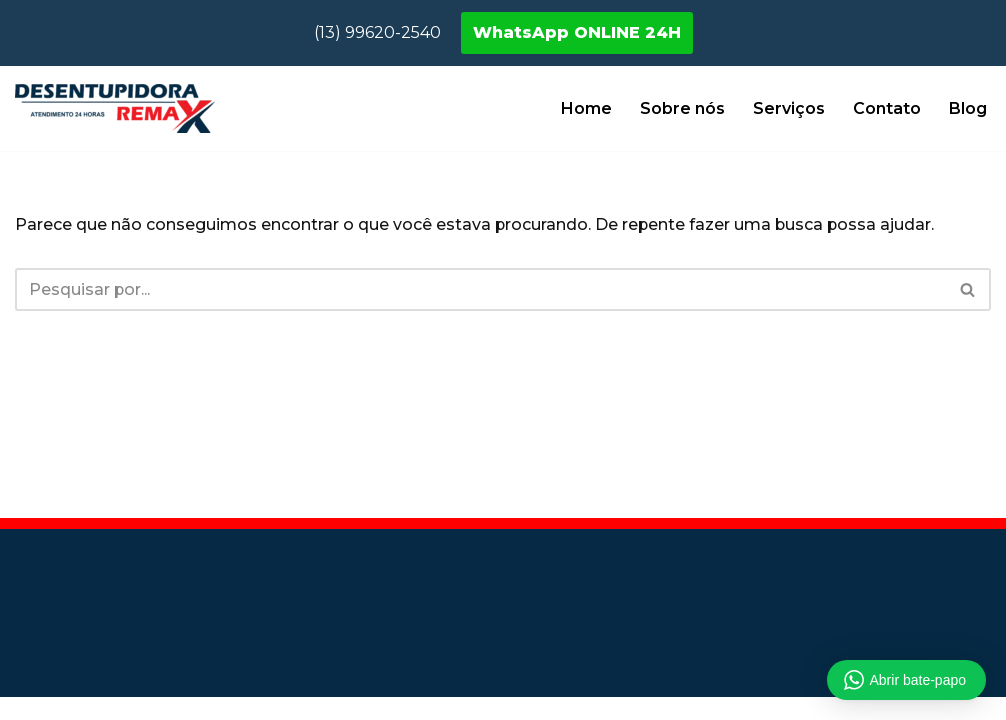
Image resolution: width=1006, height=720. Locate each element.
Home (586, 108)
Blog (968, 108)
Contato (887, 108)
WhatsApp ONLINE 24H (577, 32)
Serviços (789, 108)
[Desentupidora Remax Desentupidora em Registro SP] (115, 108)
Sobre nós (682, 108)
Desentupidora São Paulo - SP (138, 577)
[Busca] (480, 289)
